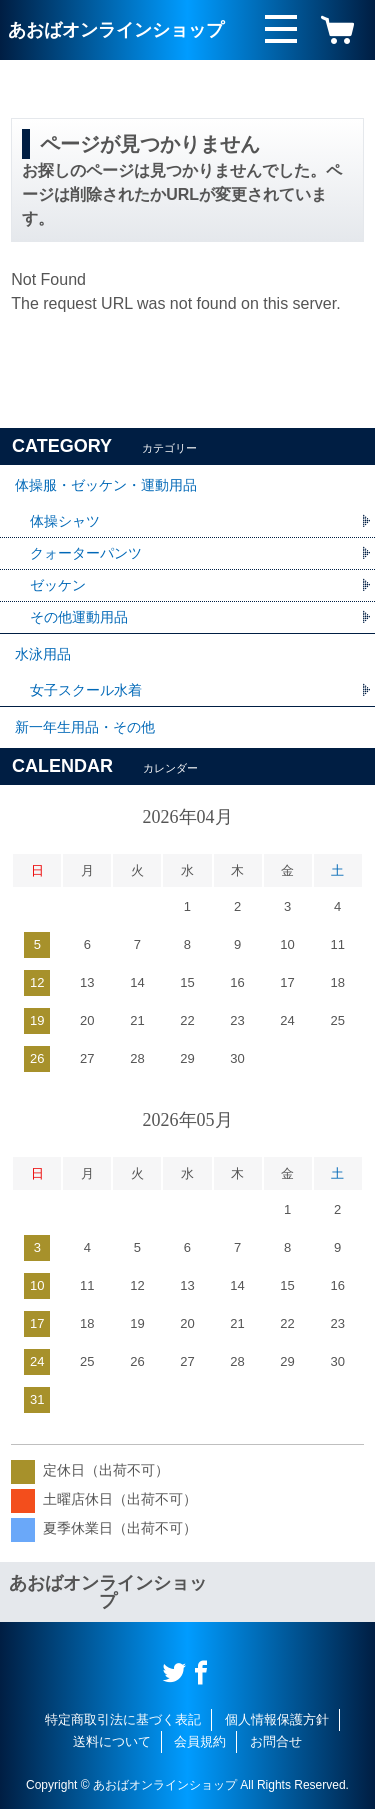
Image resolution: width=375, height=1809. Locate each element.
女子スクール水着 (86, 690)
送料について (112, 1741)
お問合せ (276, 1741)
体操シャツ (65, 521)
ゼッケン (58, 585)
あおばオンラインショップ (116, 30)
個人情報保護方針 (277, 1719)
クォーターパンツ (86, 553)
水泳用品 (43, 654)
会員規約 (200, 1741)
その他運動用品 (79, 617)
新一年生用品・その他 (85, 727)
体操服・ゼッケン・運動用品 (106, 485)
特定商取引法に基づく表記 (123, 1719)
